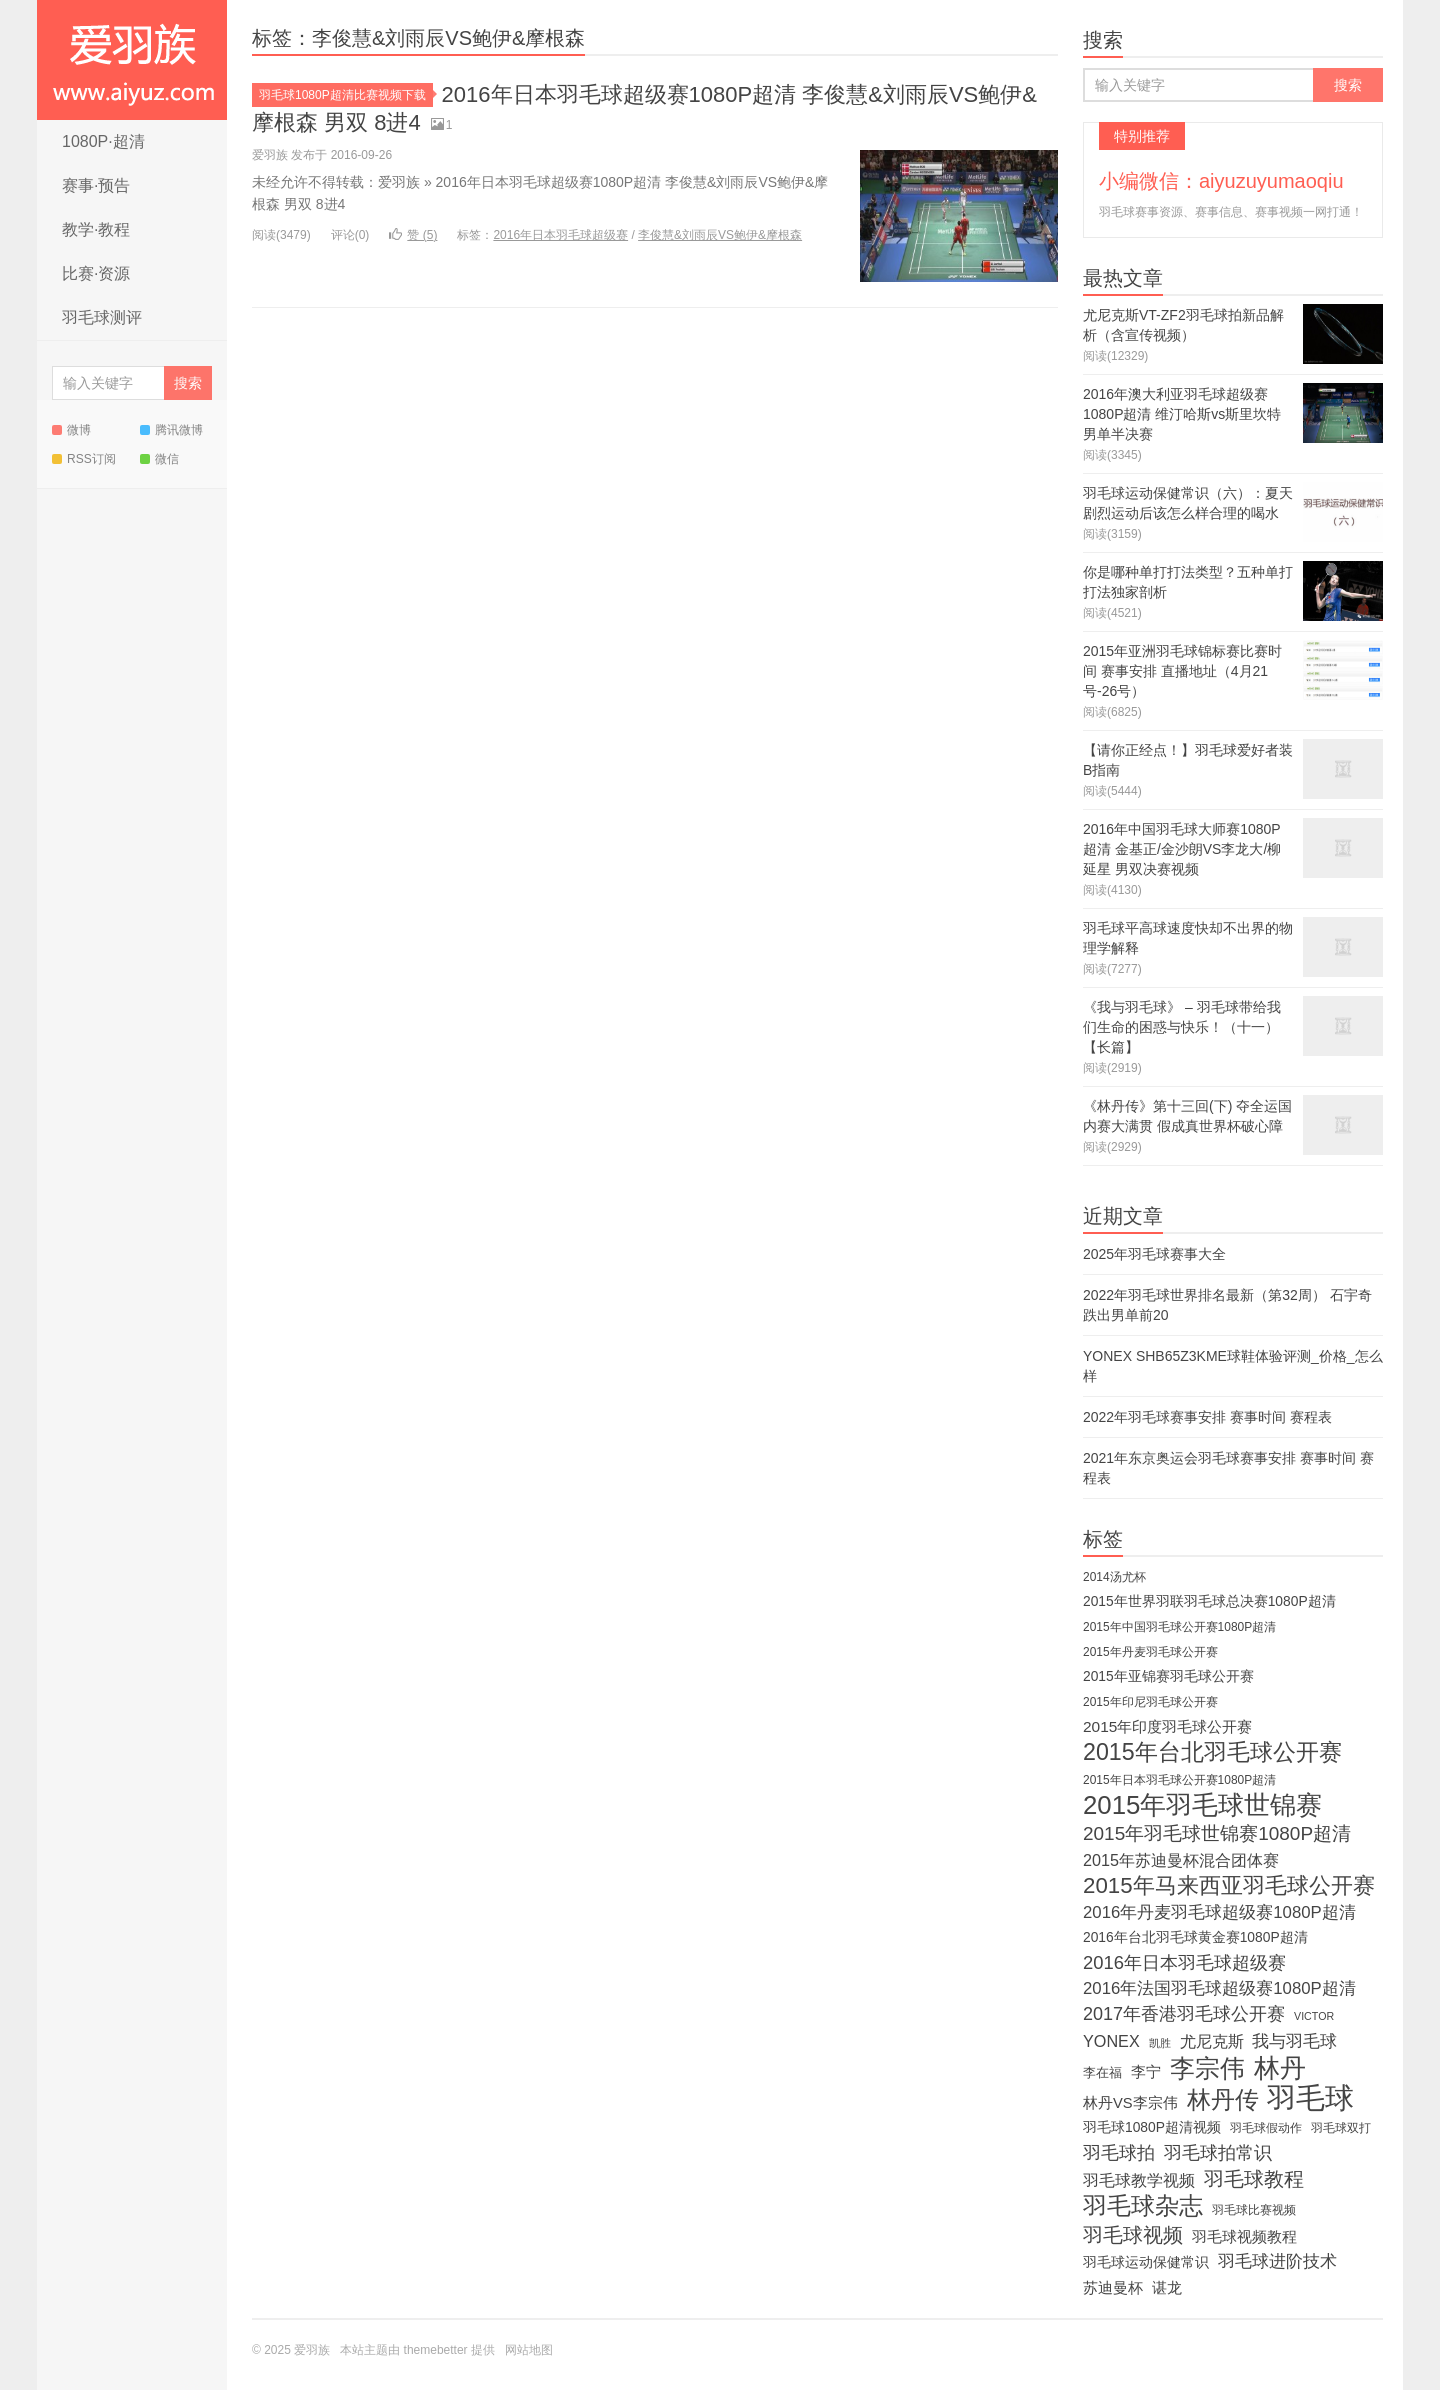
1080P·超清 (103, 141)
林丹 (1280, 2068)
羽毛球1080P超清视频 (1152, 2127)
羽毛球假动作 (1266, 2128)
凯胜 (1160, 2043)
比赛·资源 (96, 273)
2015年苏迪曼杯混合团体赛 (1181, 1860)
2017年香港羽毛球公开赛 (1184, 2014)
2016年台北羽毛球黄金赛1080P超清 (1195, 1937)
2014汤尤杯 (1114, 1577)
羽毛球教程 (1254, 2179)
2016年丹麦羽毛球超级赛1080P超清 (1219, 1912)
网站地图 (529, 2350)
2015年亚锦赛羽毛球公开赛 (1168, 1676)
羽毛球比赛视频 (1254, 2210)
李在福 (1102, 2072)
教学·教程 (96, 229)
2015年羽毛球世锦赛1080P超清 (1217, 1834)
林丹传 (1223, 2100)
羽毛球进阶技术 (1277, 2261)
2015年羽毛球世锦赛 (1202, 1805)
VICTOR (1314, 2016)
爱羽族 (132, 60)
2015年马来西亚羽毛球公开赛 (1229, 1886)
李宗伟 (1207, 2068)
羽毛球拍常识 (1218, 2153)
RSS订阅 (84, 459)
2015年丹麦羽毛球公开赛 (1150, 1652)
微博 (71, 430)
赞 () (413, 235)
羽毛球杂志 (1143, 2206)
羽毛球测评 (102, 317)
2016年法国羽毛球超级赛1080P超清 (1219, 1988)
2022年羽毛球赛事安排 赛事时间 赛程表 (1207, 1417)
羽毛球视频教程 (1244, 2237)
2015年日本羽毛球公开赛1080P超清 (1179, 1780)
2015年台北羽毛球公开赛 (1212, 1752)
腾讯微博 (171, 430)
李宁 (1146, 2071)
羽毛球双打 (1341, 2128)
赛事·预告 (96, 185)
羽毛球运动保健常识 (1146, 2262)
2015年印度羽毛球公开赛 (1167, 1726)
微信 (159, 459)
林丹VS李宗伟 (1130, 2103)
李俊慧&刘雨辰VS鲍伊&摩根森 (720, 235)
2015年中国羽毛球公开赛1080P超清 (1179, 1627)
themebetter (436, 2350)
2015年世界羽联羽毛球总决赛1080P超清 (1209, 1601)
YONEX (1111, 2041)
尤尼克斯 (1212, 2041)
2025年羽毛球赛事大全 (1154, 1254)
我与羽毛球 (1294, 2041)
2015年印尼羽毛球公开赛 (1150, 1702)
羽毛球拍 (1119, 2153)
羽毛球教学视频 (1139, 2180)
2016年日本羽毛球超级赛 (560, 235)
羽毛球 (1310, 2098)
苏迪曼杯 (1113, 2288)
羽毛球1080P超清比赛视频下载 (346, 95)
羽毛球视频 (1133, 2235)
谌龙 (1167, 2288)
